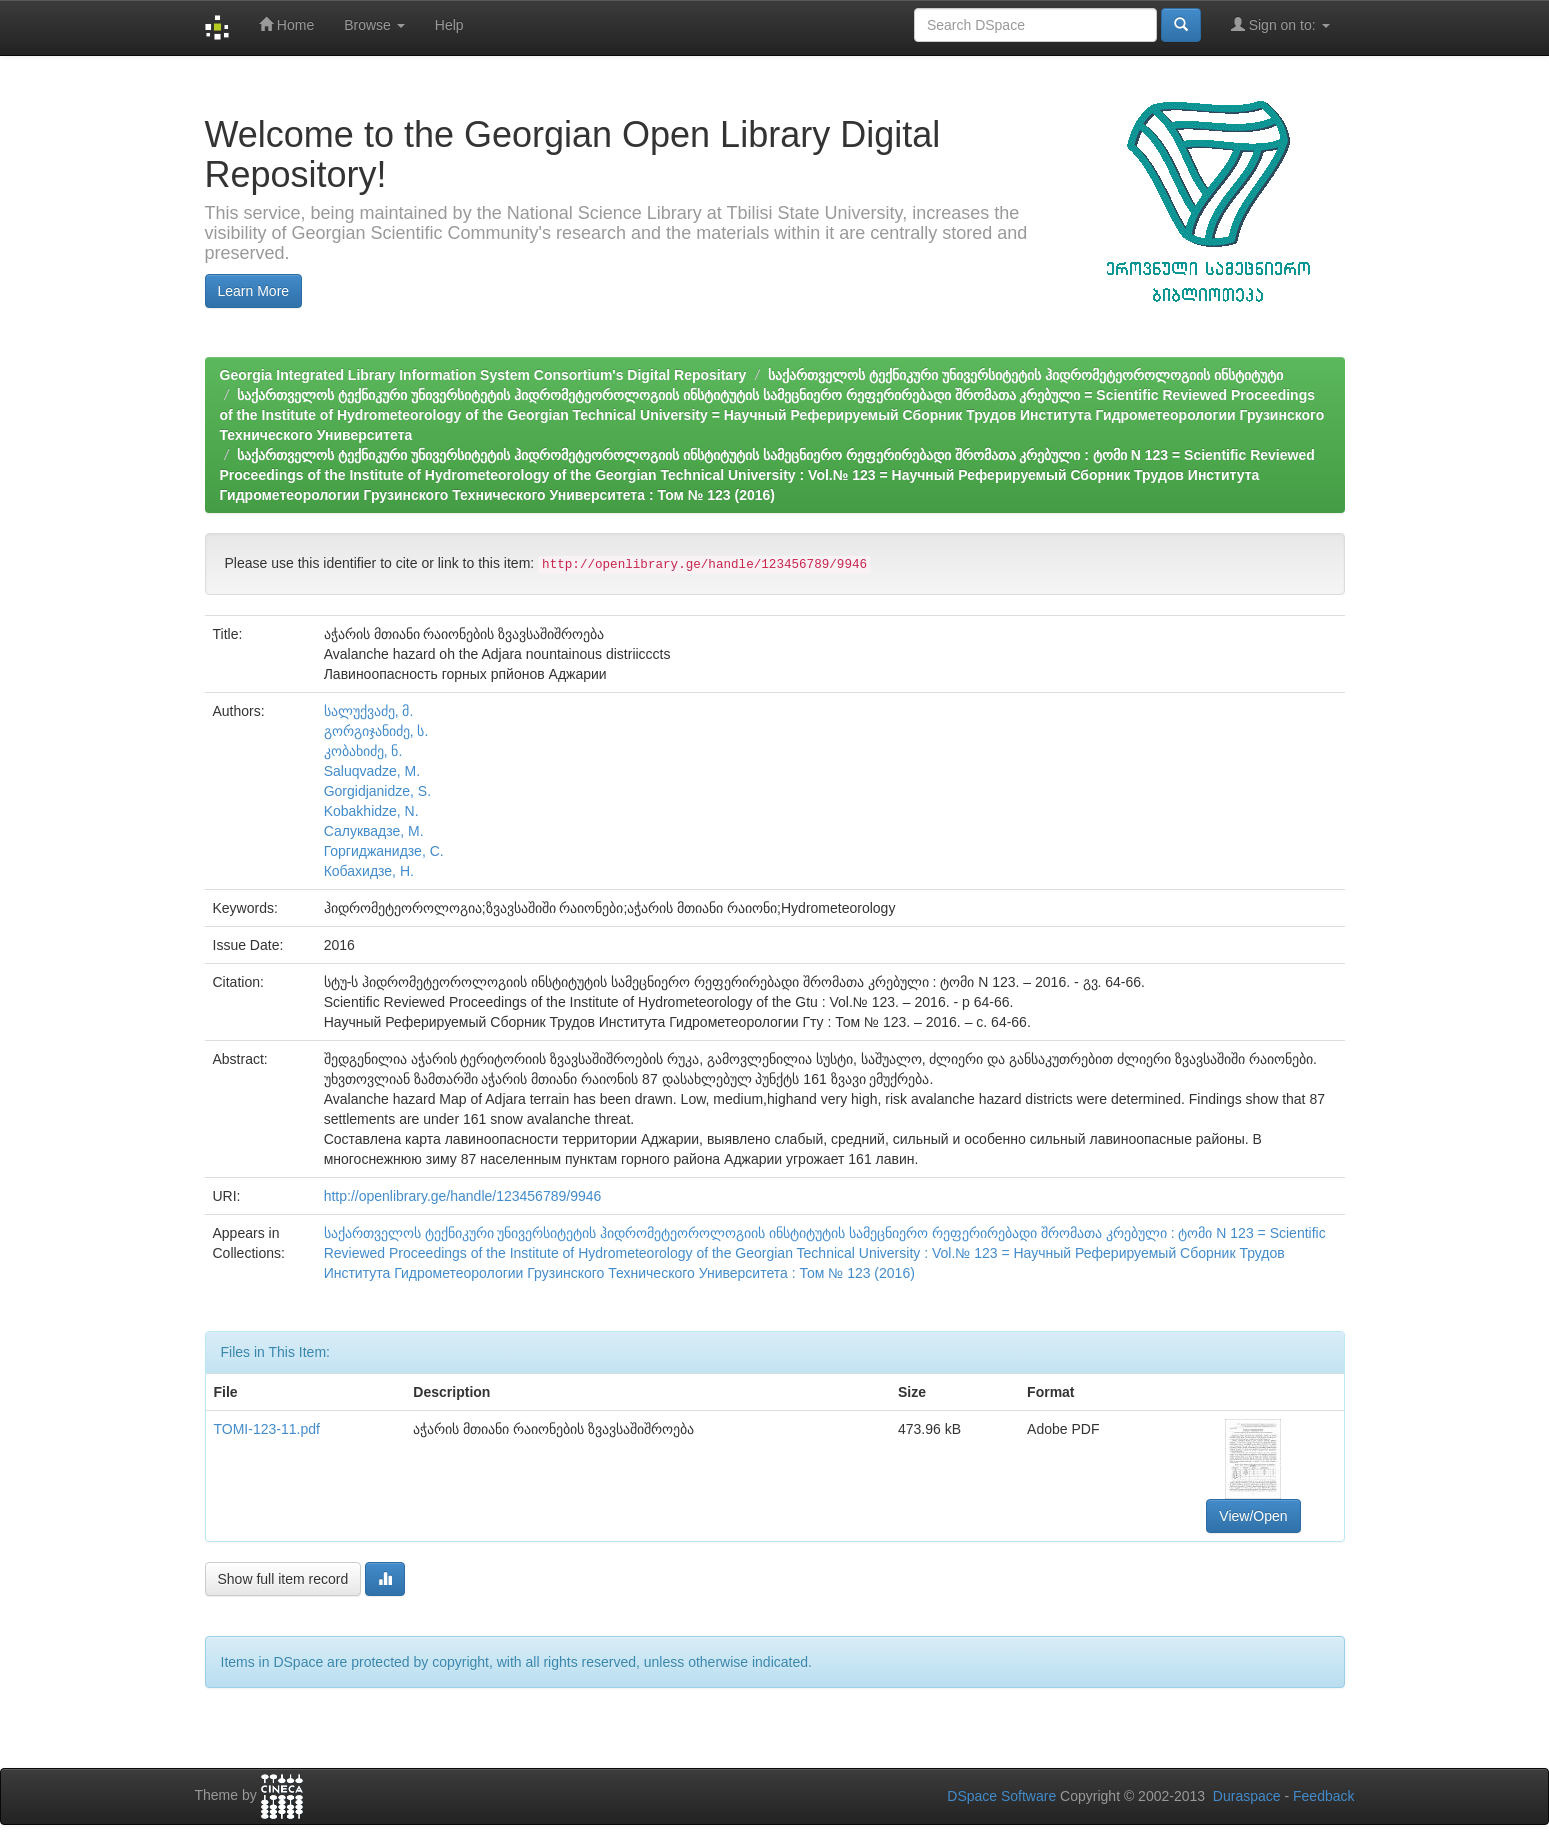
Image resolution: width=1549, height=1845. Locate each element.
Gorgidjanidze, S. (377, 791)
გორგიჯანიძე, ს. (376, 731)
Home (286, 24)
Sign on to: (1280, 24)
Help (449, 25)
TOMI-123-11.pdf (267, 1429)
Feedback (1323, 1796)
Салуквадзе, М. (374, 831)
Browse (374, 25)
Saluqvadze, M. (372, 771)
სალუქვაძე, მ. (369, 711)
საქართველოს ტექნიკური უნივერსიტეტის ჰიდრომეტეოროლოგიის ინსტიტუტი (1025, 375)
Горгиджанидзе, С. (384, 851)
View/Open (1253, 1516)
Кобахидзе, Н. (369, 871)
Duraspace (1247, 1796)
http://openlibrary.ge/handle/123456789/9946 (463, 1196)
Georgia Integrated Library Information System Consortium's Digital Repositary (483, 375)
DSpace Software (1001, 1796)
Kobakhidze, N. (371, 811)
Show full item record (283, 1579)
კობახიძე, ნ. (363, 751)
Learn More (254, 291)
